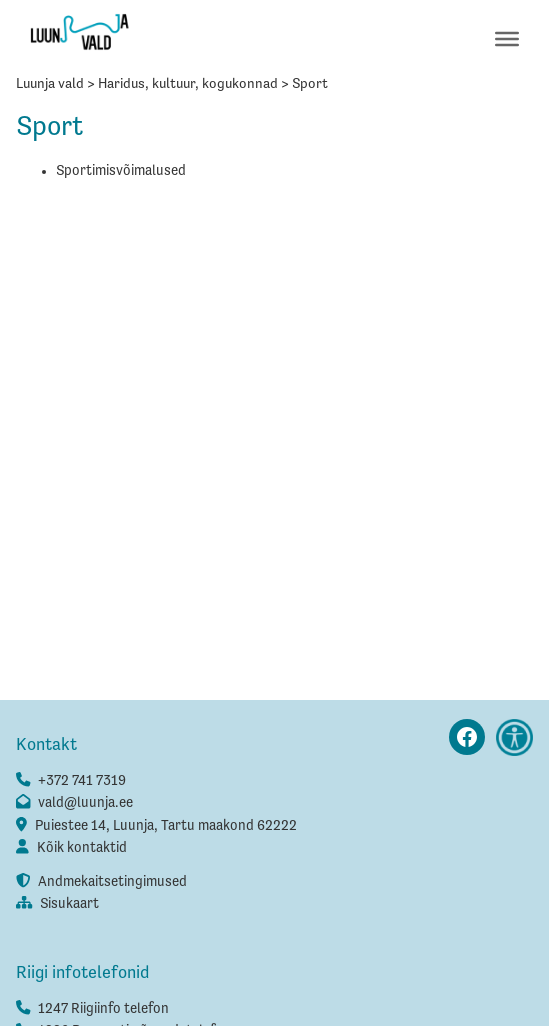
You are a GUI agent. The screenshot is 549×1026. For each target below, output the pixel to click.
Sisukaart (69, 904)
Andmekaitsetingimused (112, 882)
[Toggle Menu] (507, 38)
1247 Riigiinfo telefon (103, 1009)
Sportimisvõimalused (121, 171)
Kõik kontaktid (82, 848)
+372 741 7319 (82, 781)
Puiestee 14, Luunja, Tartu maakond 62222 (166, 826)
